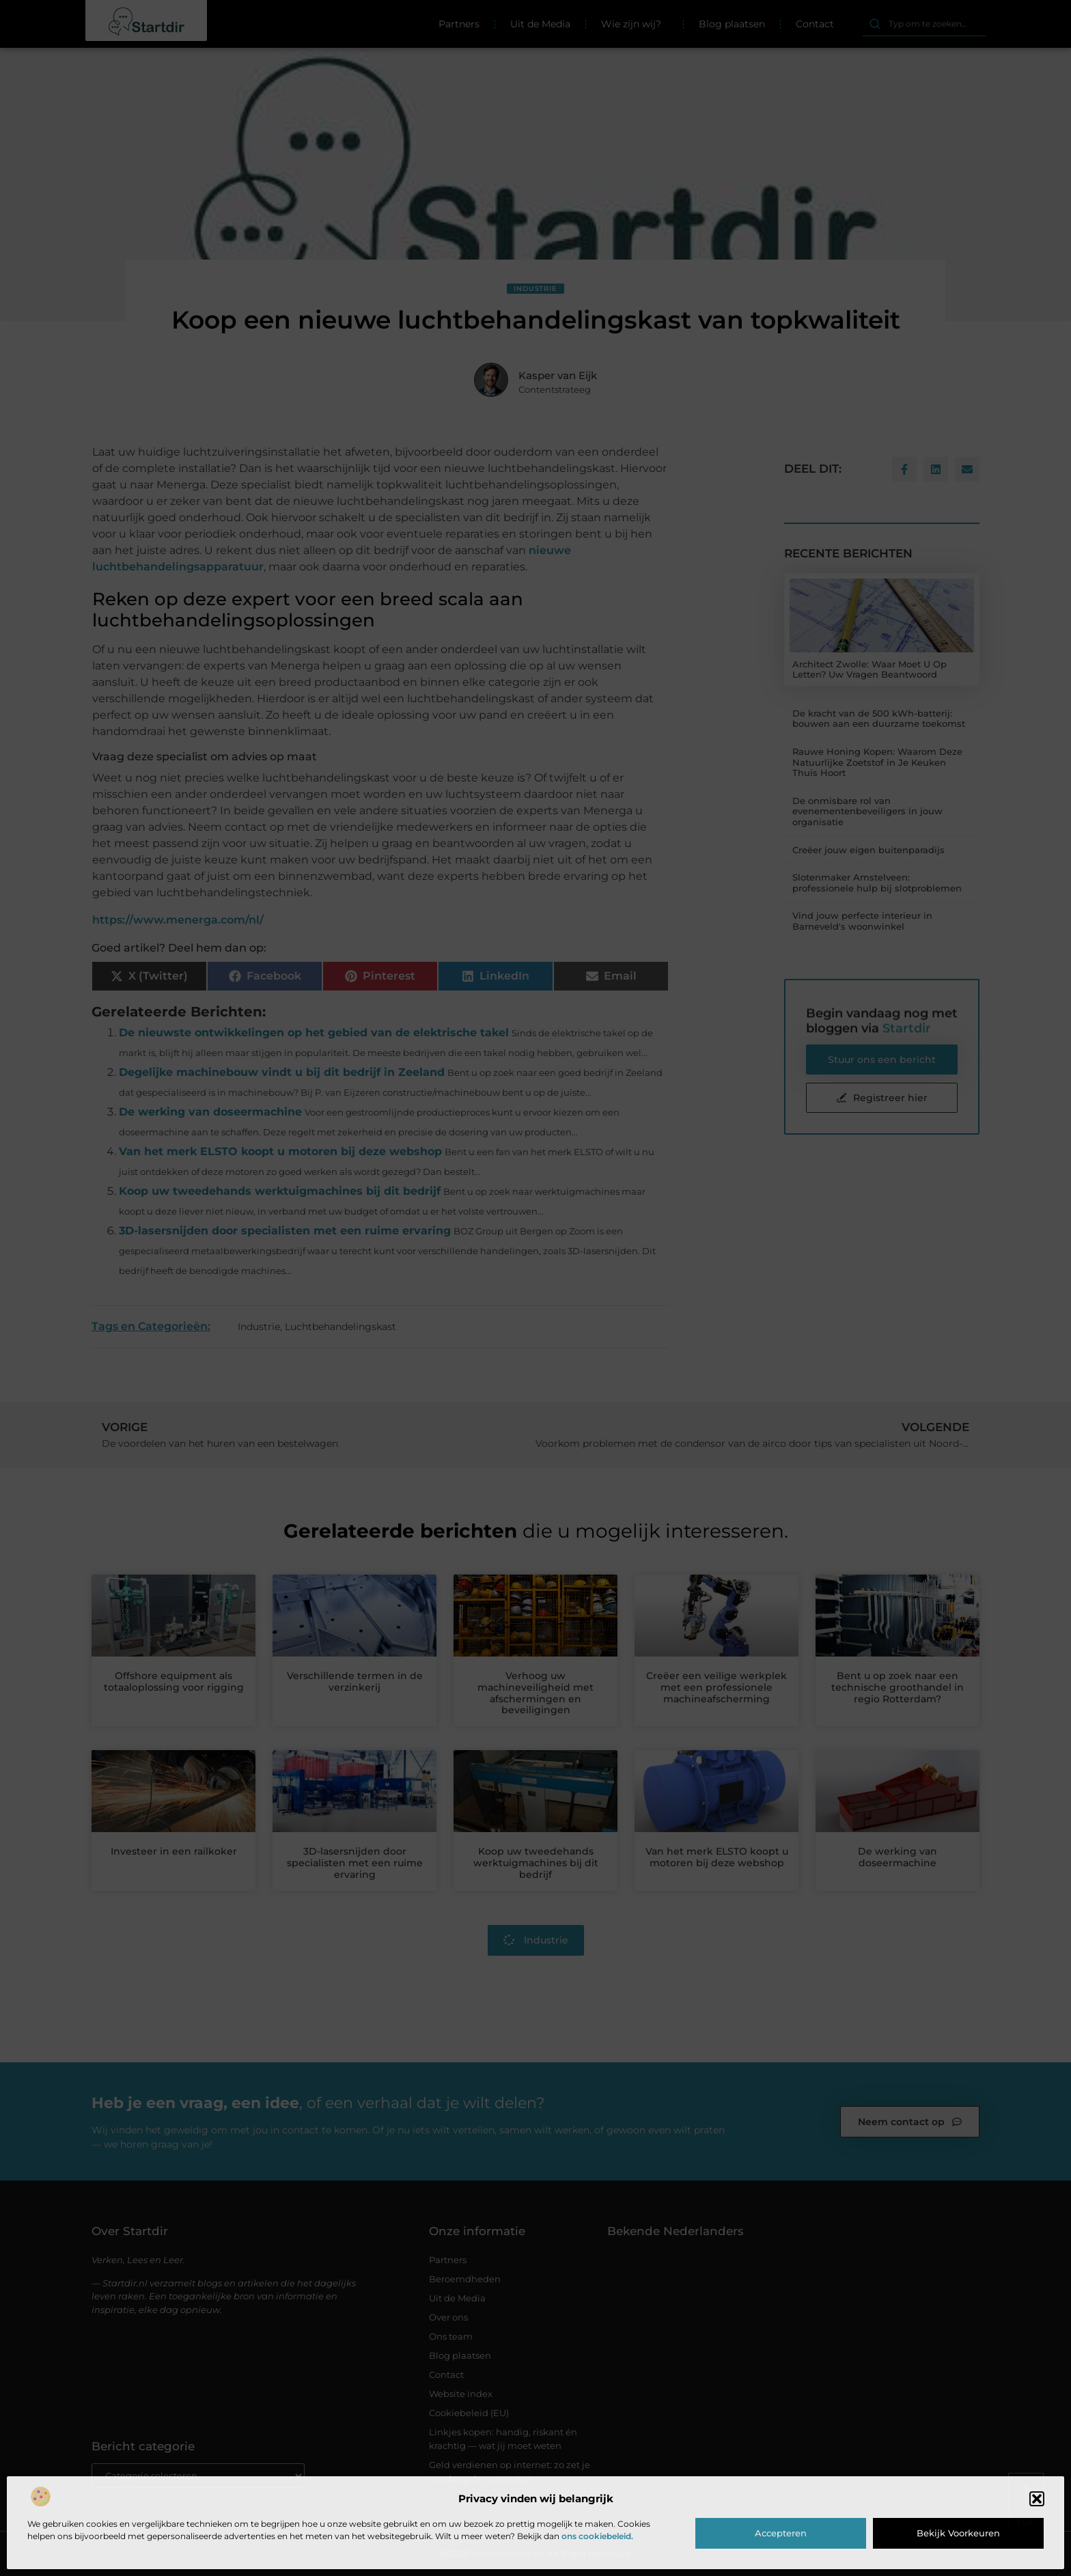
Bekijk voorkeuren (958, 2532)
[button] (1037, 2499)
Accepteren (781, 2532)
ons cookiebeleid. (597, 2536)
